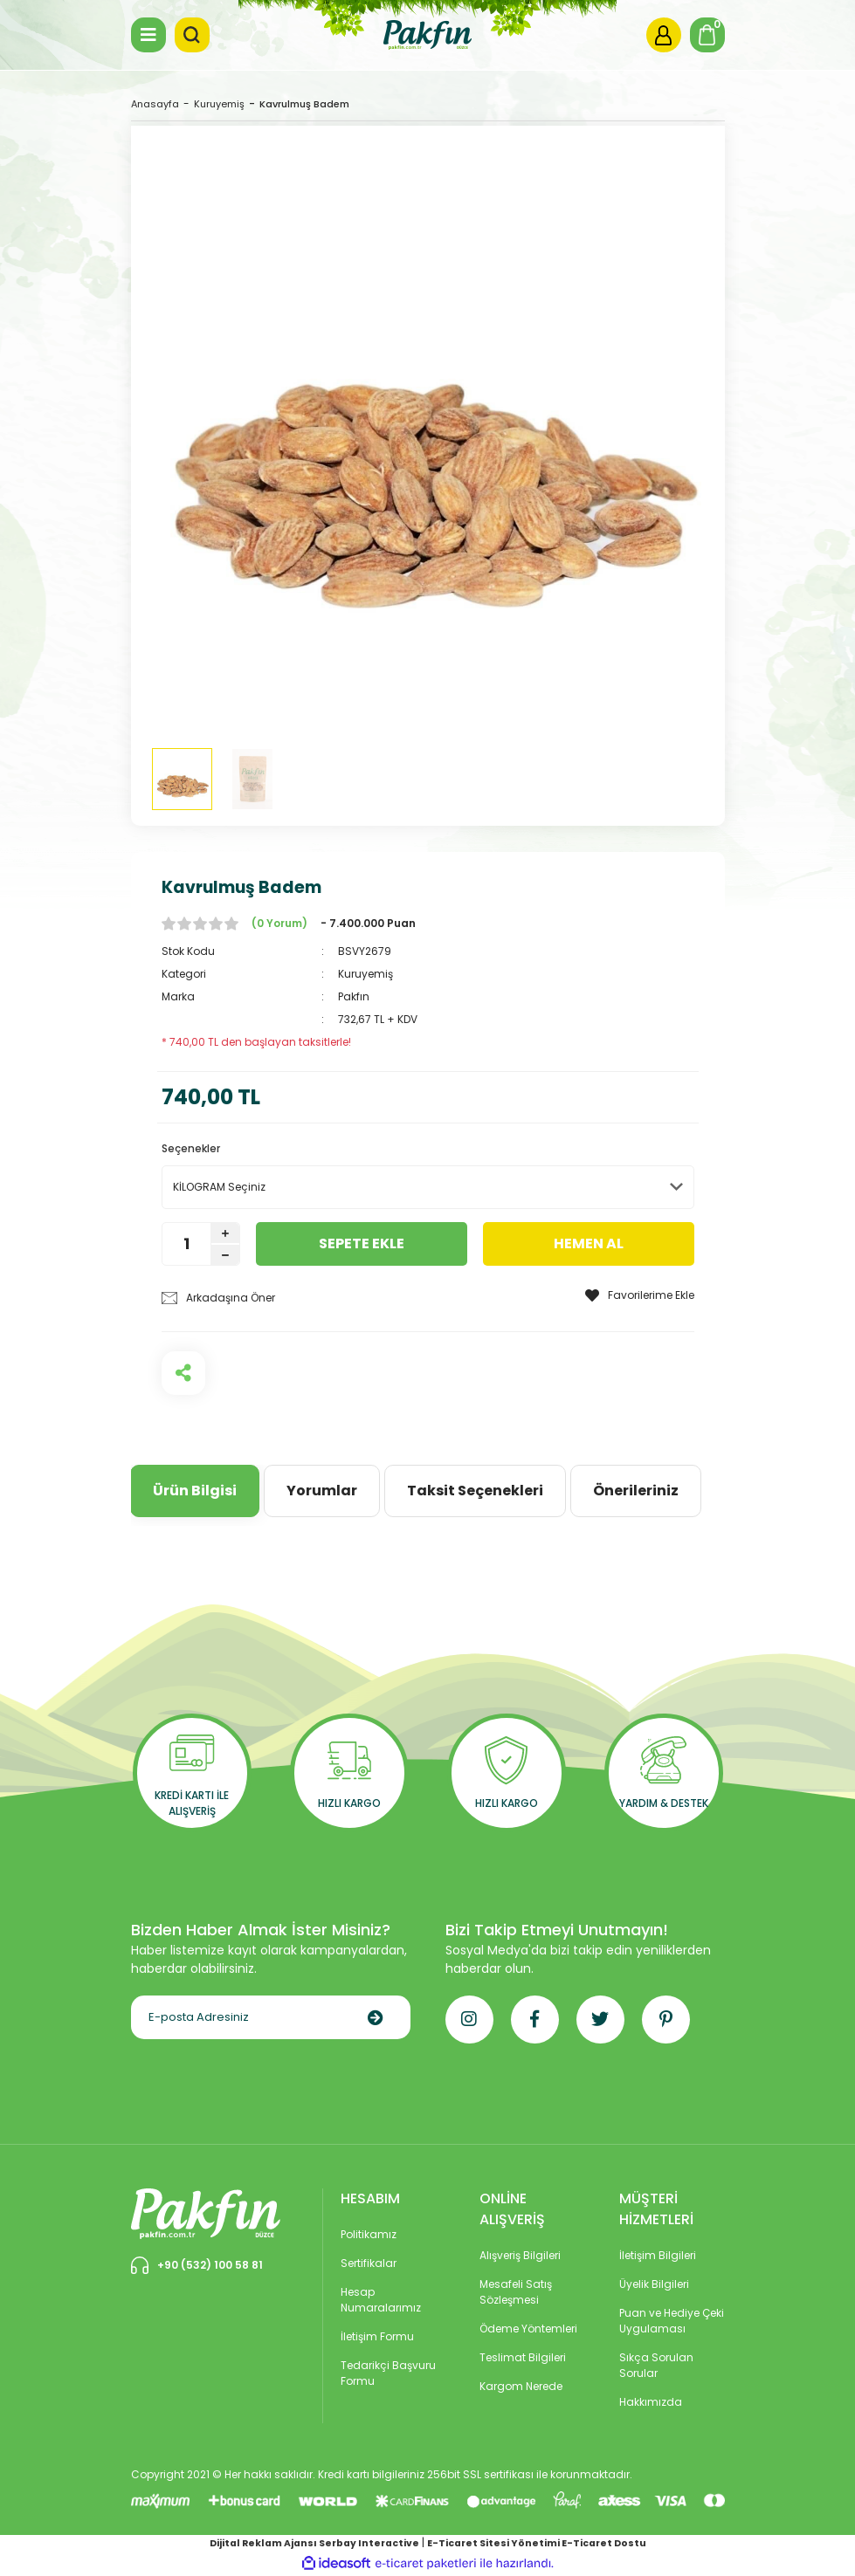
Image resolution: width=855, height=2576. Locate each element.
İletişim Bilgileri (657, 2255)
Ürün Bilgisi (195, 1490)
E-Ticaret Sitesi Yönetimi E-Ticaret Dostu (536, 2543)
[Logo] (427, 33)
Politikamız (368, 2234)
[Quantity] (186, 1244)
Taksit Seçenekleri (475, 1490)
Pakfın (353, 996)
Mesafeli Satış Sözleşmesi (515, 2292)
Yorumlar (321, 1490)
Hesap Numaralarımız (381, 2299)
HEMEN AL (589, 1243)
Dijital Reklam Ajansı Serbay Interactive (314, 2543)
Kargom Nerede (520, 2386)
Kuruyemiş (365, 973)
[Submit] (375, 2017)
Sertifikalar (368, 2263)
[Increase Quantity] (225, 1233)
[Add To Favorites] (639, 1295)
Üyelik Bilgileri (654, 2284)
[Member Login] (663, 34)
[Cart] (707, 34)
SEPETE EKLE (361, 1243)
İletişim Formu (377, 2336)
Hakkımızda (650, 2401)
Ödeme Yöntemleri (528, 2328)
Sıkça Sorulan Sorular (656, 2365)
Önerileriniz (636, 1490)
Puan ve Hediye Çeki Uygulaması (671, 2320)
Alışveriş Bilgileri (520, 2255)
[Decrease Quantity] (225, 1255)
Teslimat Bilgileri (522, 2357)
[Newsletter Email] (270, 2017)
